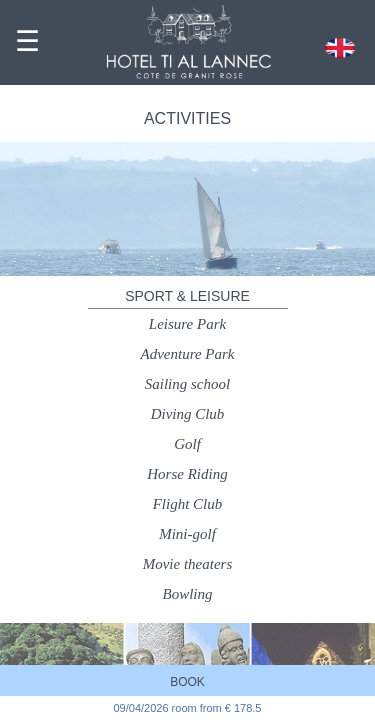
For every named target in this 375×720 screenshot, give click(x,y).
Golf (187, 444)
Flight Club (188, 504)
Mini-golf (187, 534)
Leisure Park (187, 324)
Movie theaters (188, 564)
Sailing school (187, 384)
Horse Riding (187, 474)
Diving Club (188, 414)
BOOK (187, 682)
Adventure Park (188, 354)
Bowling (187, 594)
